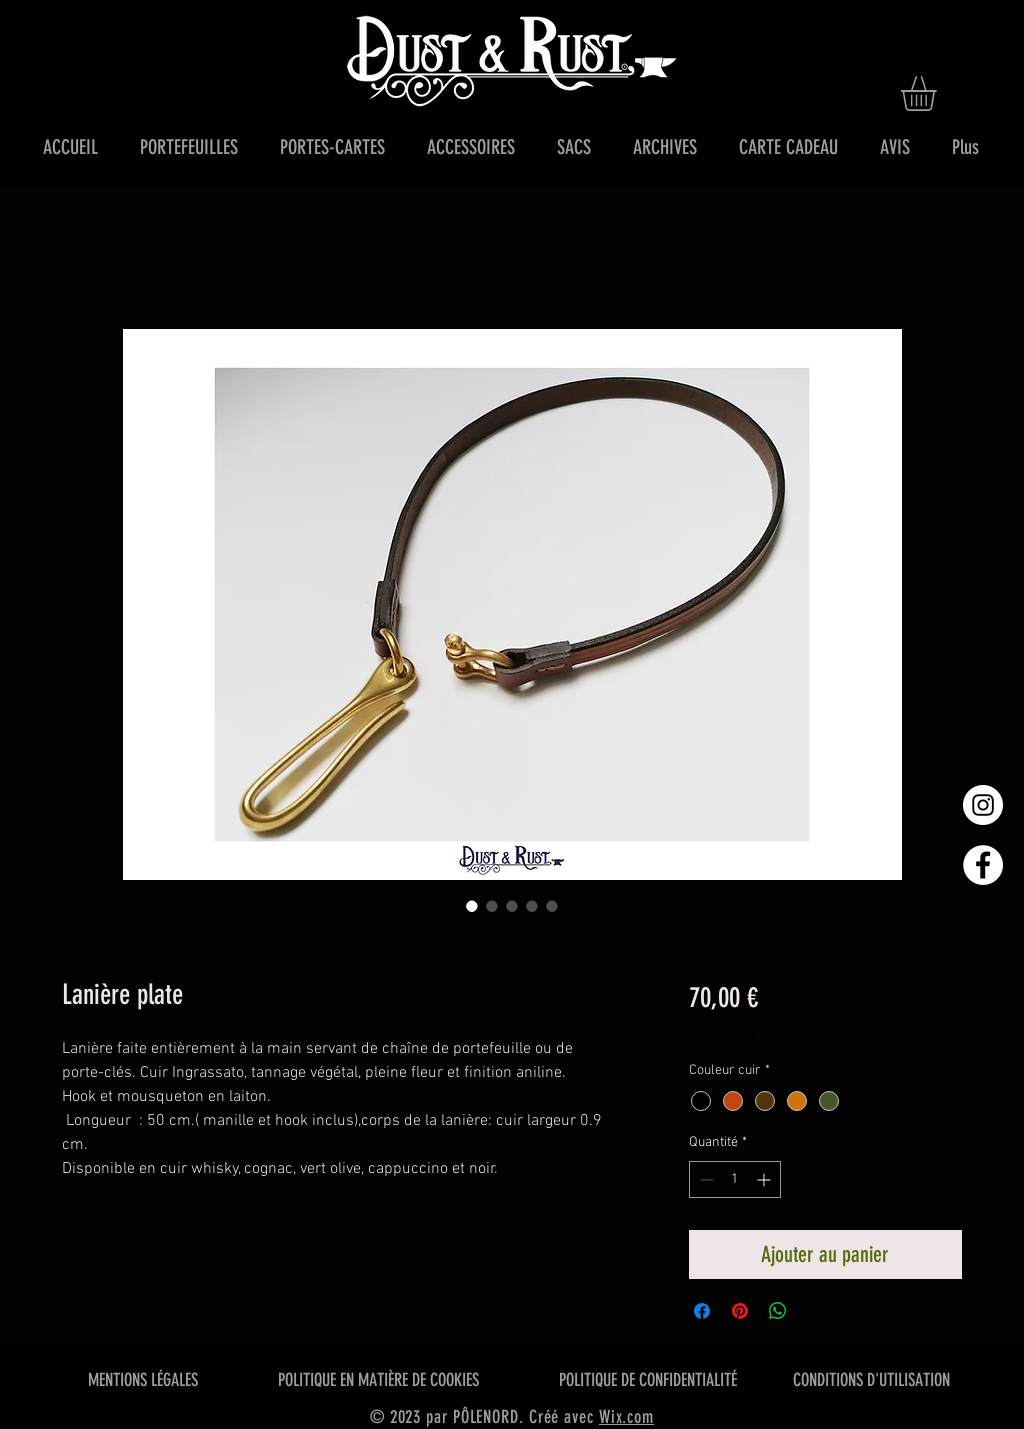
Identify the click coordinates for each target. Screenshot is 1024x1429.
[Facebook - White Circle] (983, 865)
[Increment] (765, 1179)
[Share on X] (816, 1311)
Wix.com (626, 1417)
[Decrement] (704, 1179)
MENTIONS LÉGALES (143, 1380)
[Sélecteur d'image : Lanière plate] (472, 906)
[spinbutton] (735, 1179)
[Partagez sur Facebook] (702, 1311)
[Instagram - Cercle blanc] (983, 805)
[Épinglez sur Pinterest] (740, 1311)
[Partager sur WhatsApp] (778, 1311)
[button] (939, 93)
